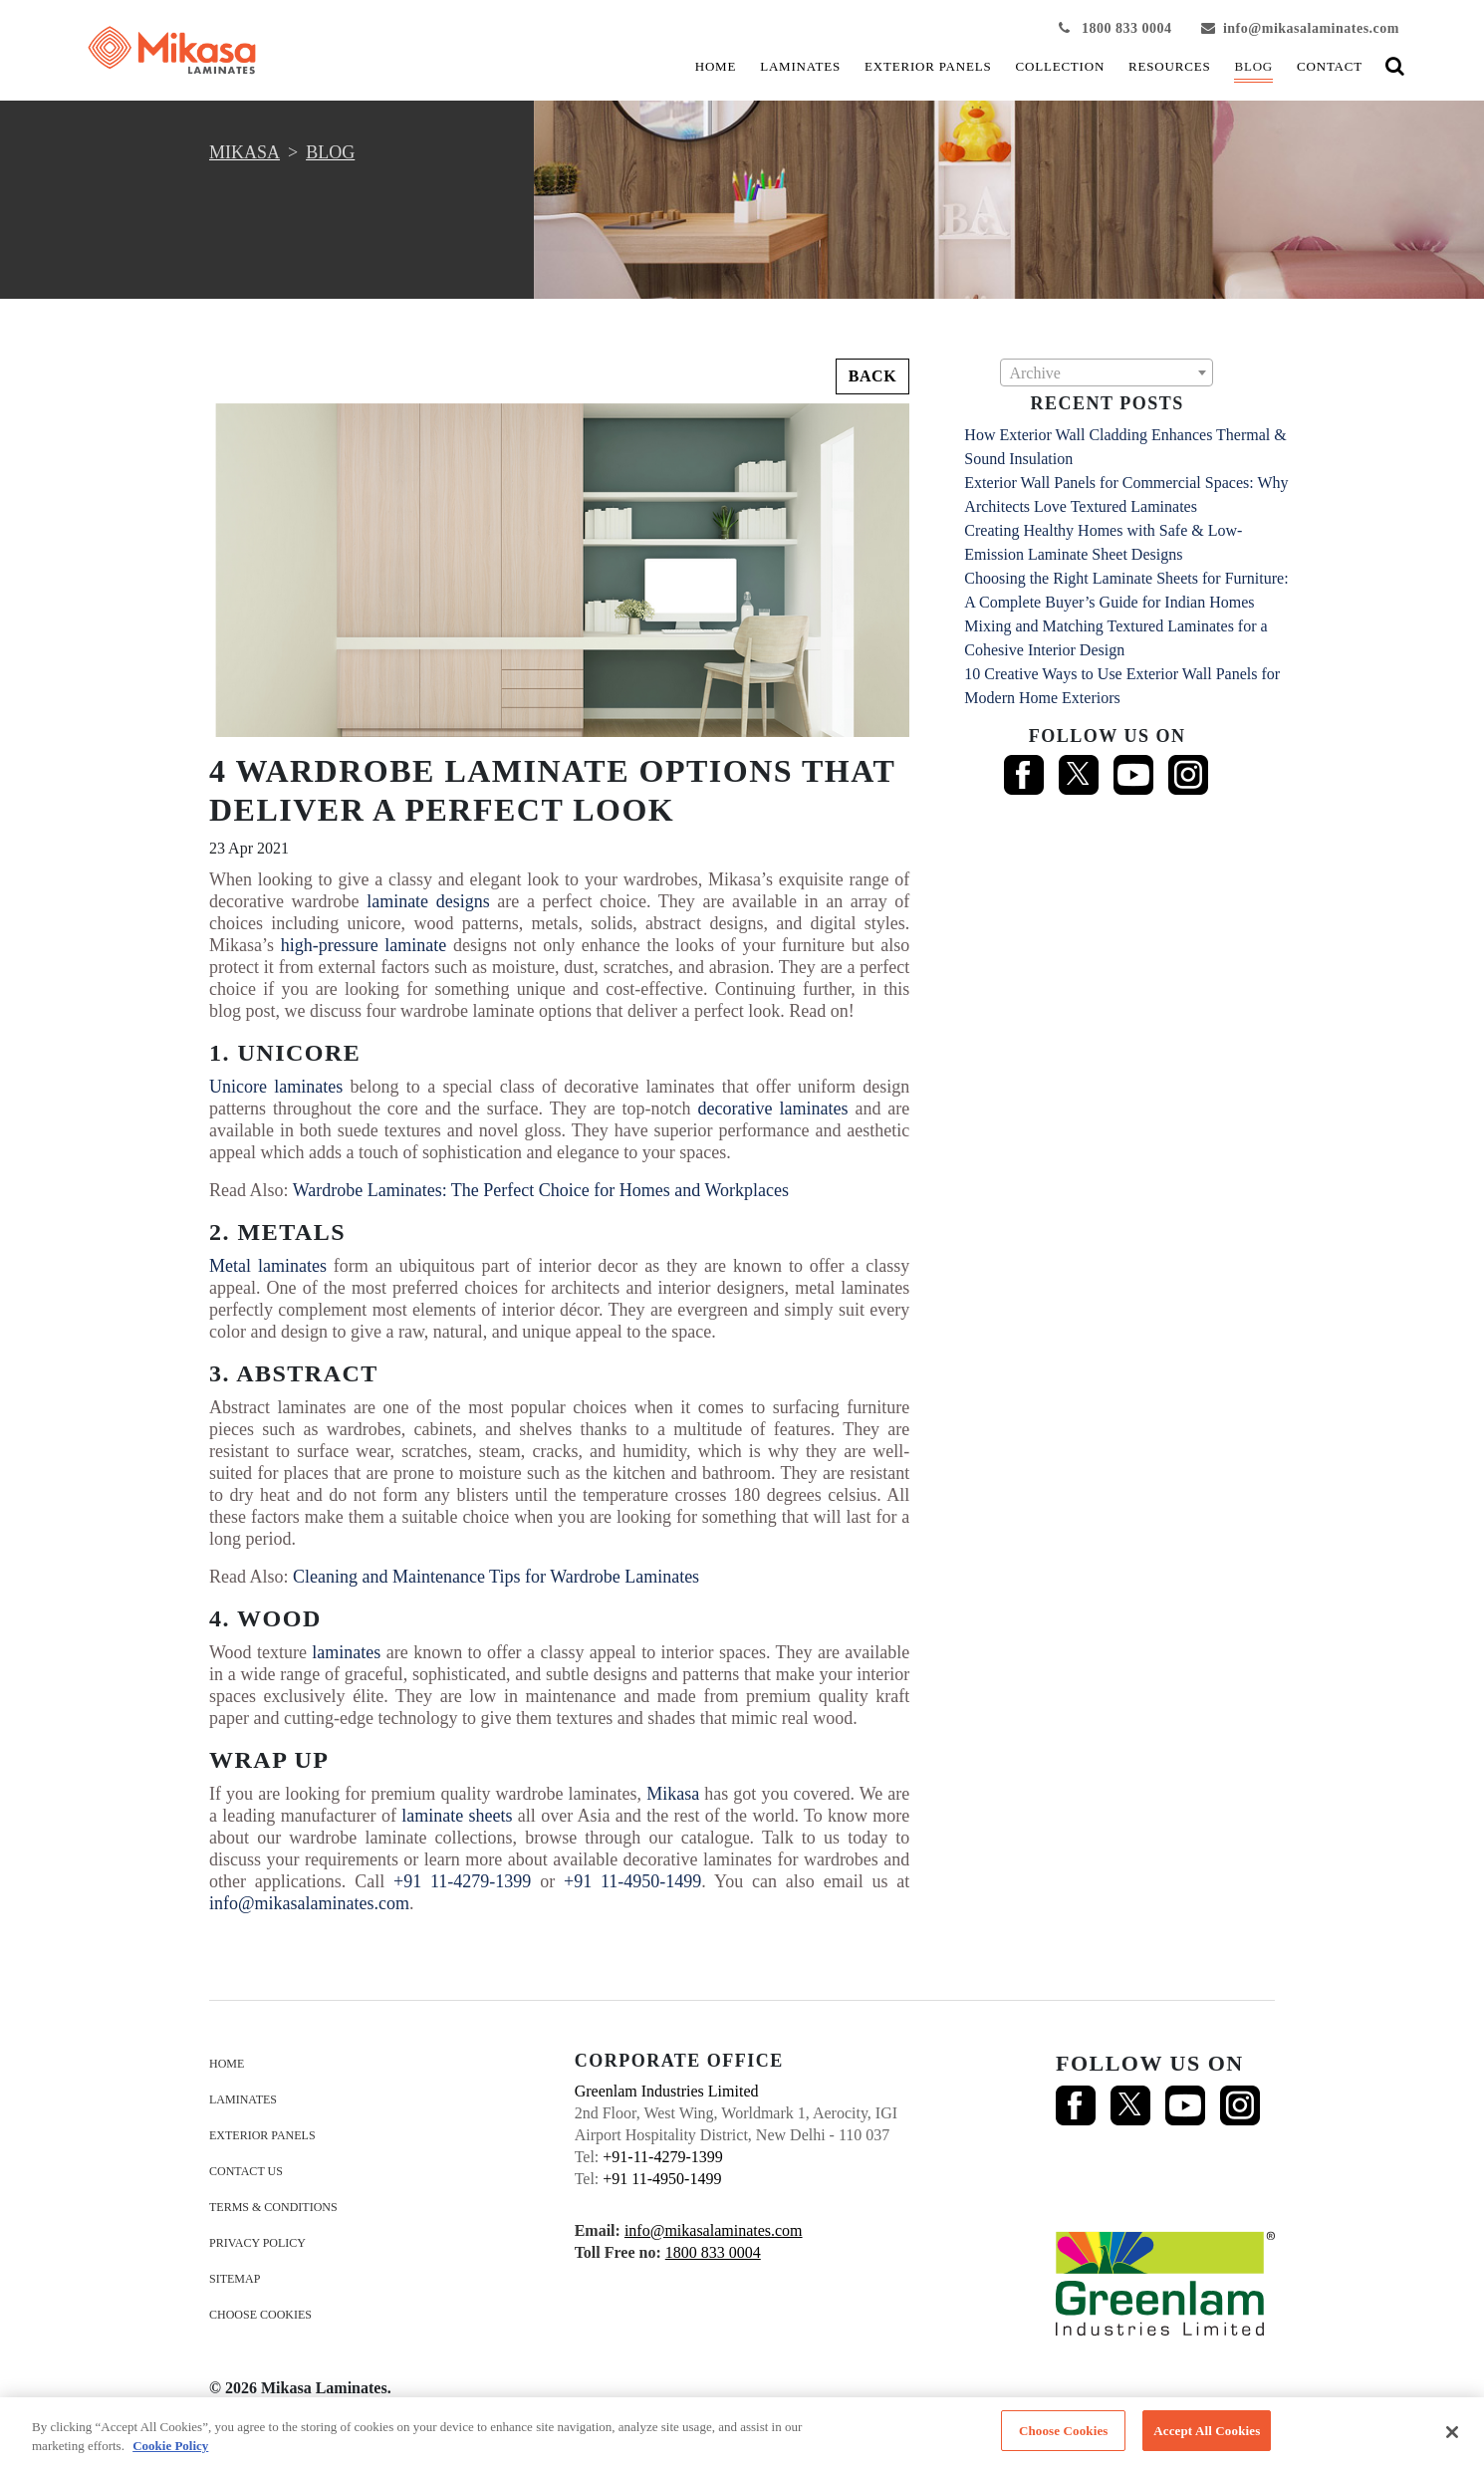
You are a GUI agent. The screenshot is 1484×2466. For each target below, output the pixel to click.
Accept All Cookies (1206, 2436)
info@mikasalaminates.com (1300, 28)
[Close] (1452, 2438)
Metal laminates (268, 1266)
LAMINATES (800, 66)
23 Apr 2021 (249, 848)
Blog (1253, 66)
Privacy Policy (257, 2243)
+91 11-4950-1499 (632, 1881)
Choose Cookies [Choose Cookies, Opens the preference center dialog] (1064, 2436)
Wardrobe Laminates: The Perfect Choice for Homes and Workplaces (541, 1190)
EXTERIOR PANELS (928, 66)
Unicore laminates (276, 1087)
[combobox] (1106, 372)
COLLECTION (1061, 66)
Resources (1169, 66)
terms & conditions (273, 2207)
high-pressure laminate (364, 945)
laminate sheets (456, 1816)
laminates (346, 1652)
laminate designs (428, 901)
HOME (715, 66)
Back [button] (873, 376)
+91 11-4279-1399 (462, 1881)
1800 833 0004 (1115, 28)
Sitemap (234, 2279)
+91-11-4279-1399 (662, 2156)
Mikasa (672, 1794)
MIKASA (244, 152)
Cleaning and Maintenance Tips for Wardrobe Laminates (496, 1577)
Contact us (246, 2171)
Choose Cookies (260, 2315)
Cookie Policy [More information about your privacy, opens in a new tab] (170, 2451)
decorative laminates (773, 1108)
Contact (1329, 66)
